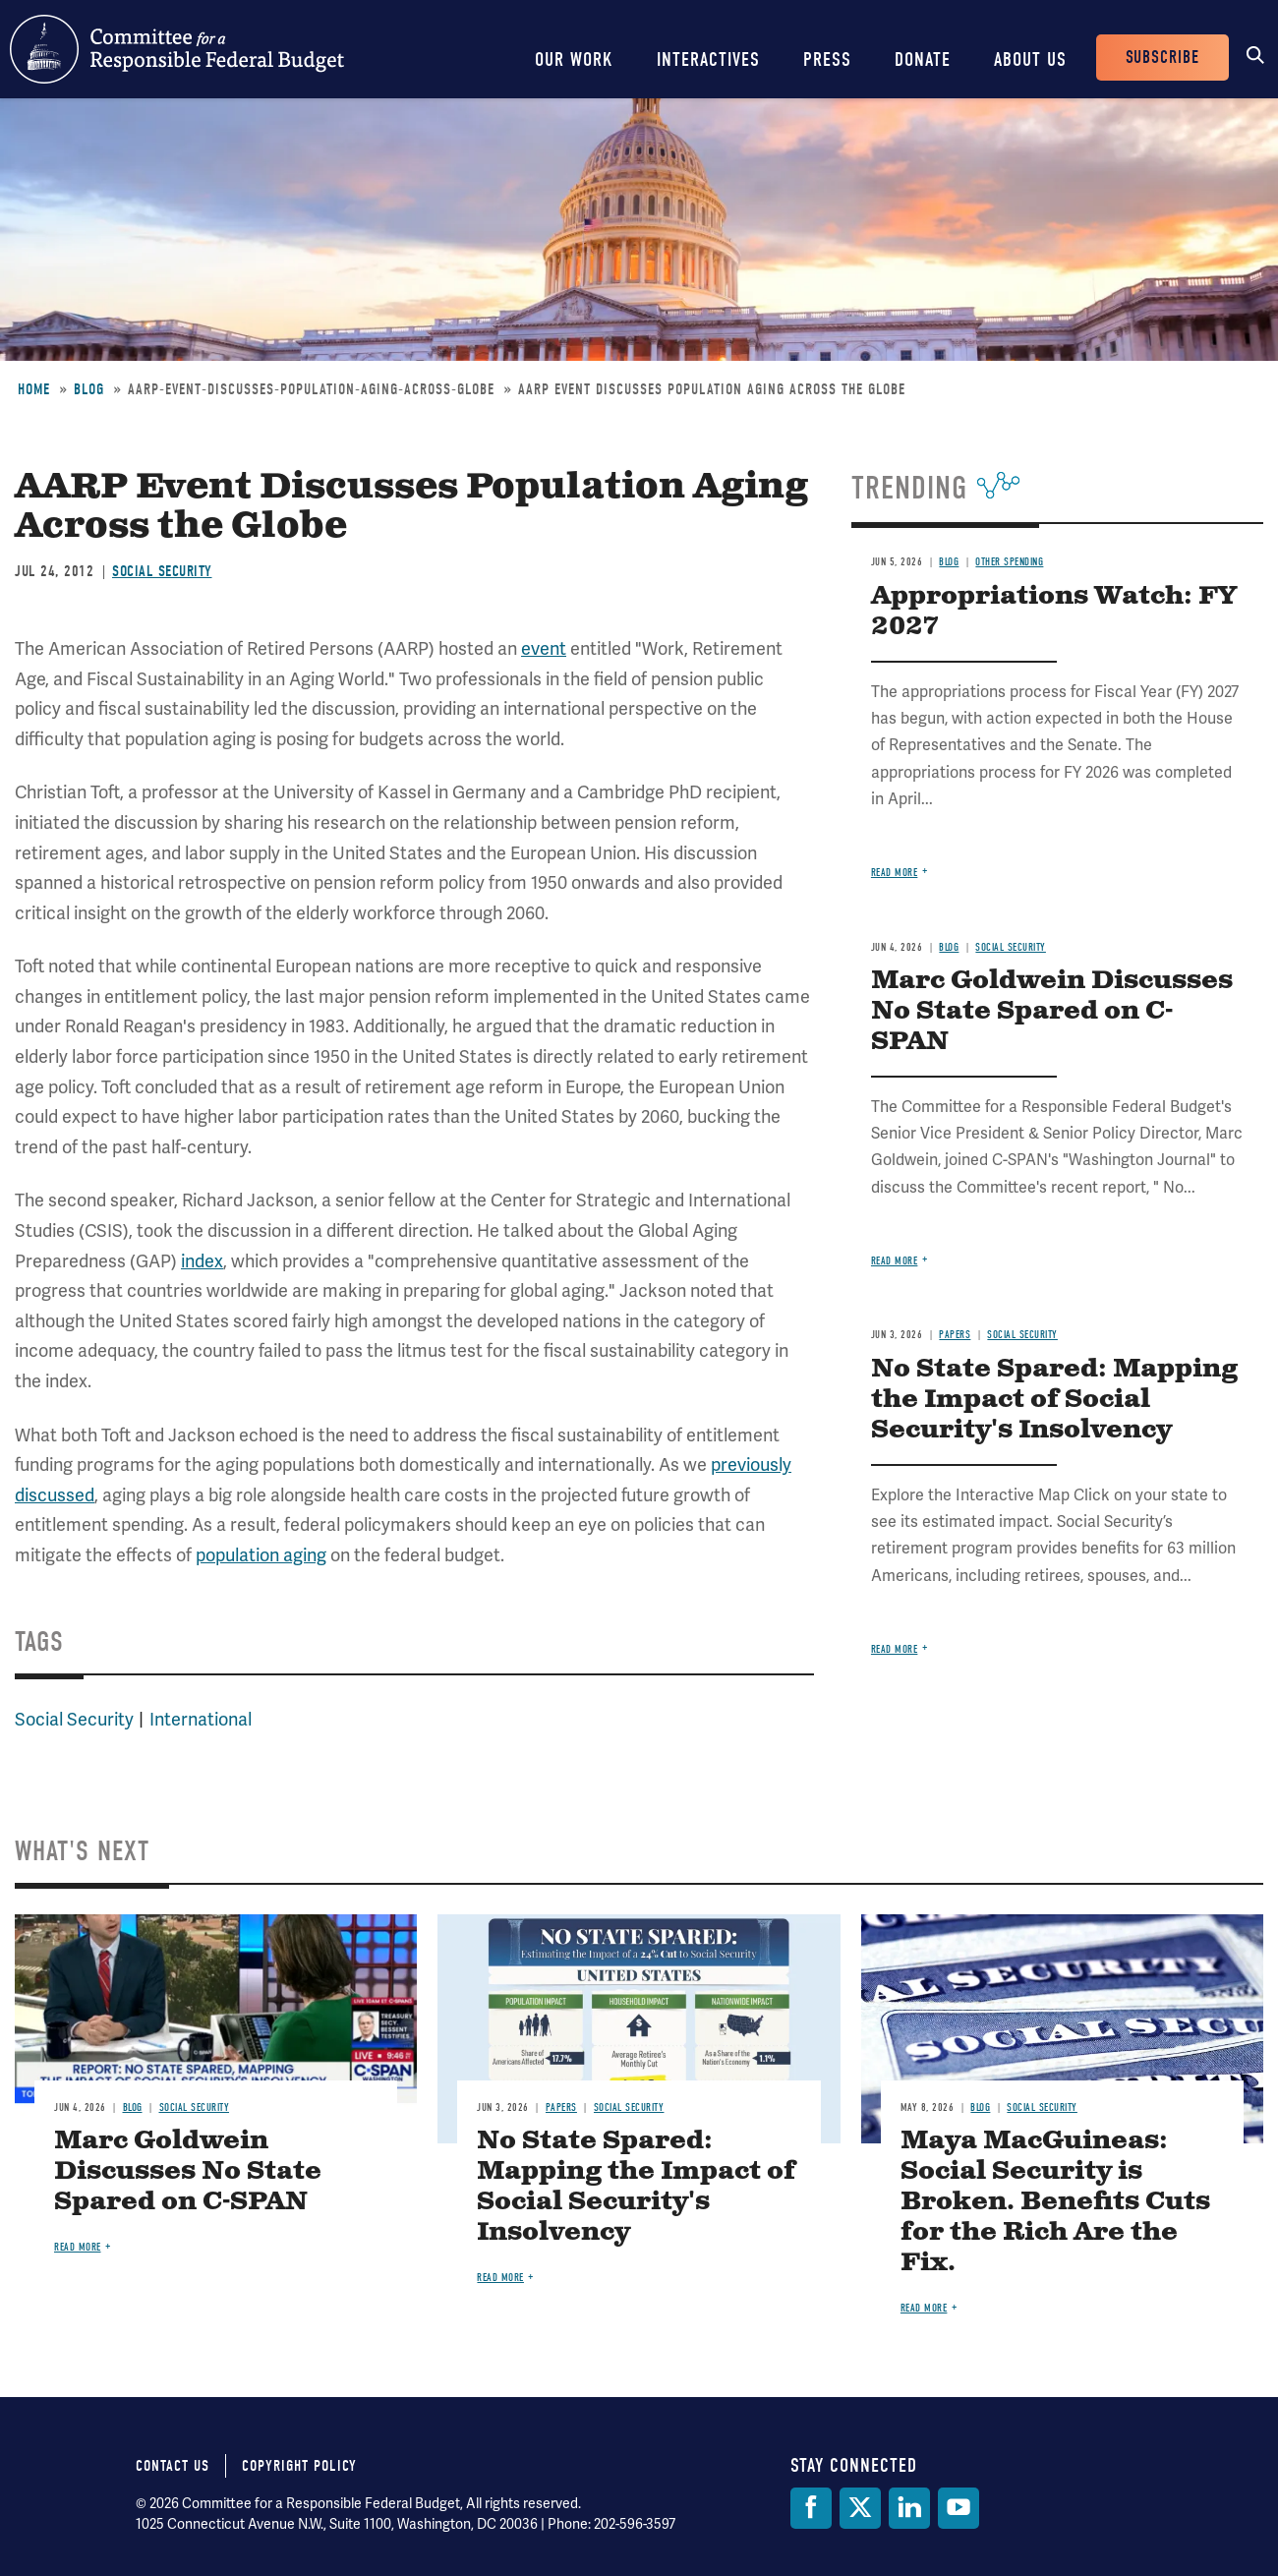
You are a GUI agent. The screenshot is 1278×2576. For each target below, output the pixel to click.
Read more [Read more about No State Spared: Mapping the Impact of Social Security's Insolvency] (894, 1649)
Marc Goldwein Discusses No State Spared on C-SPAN (1052, 1011)
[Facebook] (811, 2508)
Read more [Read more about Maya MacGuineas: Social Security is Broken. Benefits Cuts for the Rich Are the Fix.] (924, 2308)
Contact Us (172, 2466)
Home (34, 389)
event (543, 648)
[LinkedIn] (909, 2508)
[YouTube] (958, 2508)
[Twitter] (860, 2508)
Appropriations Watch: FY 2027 (1054, 611)
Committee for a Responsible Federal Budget (177, 49)
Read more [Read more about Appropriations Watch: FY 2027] (894, 872)
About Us (1030, 59)
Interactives (708, 59)
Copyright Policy (299, 2466)
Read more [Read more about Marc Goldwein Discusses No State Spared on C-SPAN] (894, 1261)
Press (827, 59)
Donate (923, 59)
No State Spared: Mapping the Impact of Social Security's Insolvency (1054, 1399)
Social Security (162, 571)
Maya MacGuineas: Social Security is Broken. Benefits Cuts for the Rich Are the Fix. (1055, 2202)
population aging (261, 1555)
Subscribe (1162, 57)
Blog (89, 389)
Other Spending (1009, 562)
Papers (954, 1334)
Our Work (574, 59)
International (200, 1719)
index (202, 1261)
